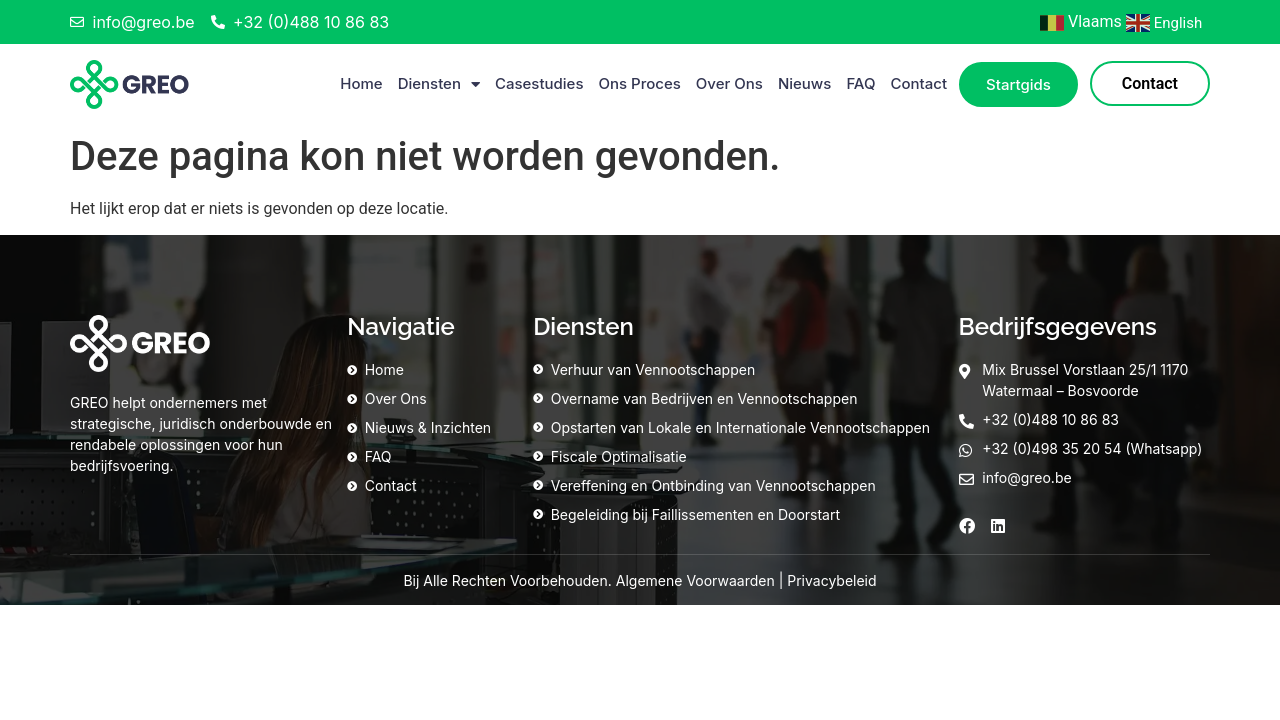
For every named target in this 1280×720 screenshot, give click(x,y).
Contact (918, 83)
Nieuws (804, 83)
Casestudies (539, 83)
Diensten (439, 84)
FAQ (860, 83)
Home (361, 83)
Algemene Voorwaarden (695, 580)
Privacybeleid (831, 580)
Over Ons (729, 83)
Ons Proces (640, 83)
